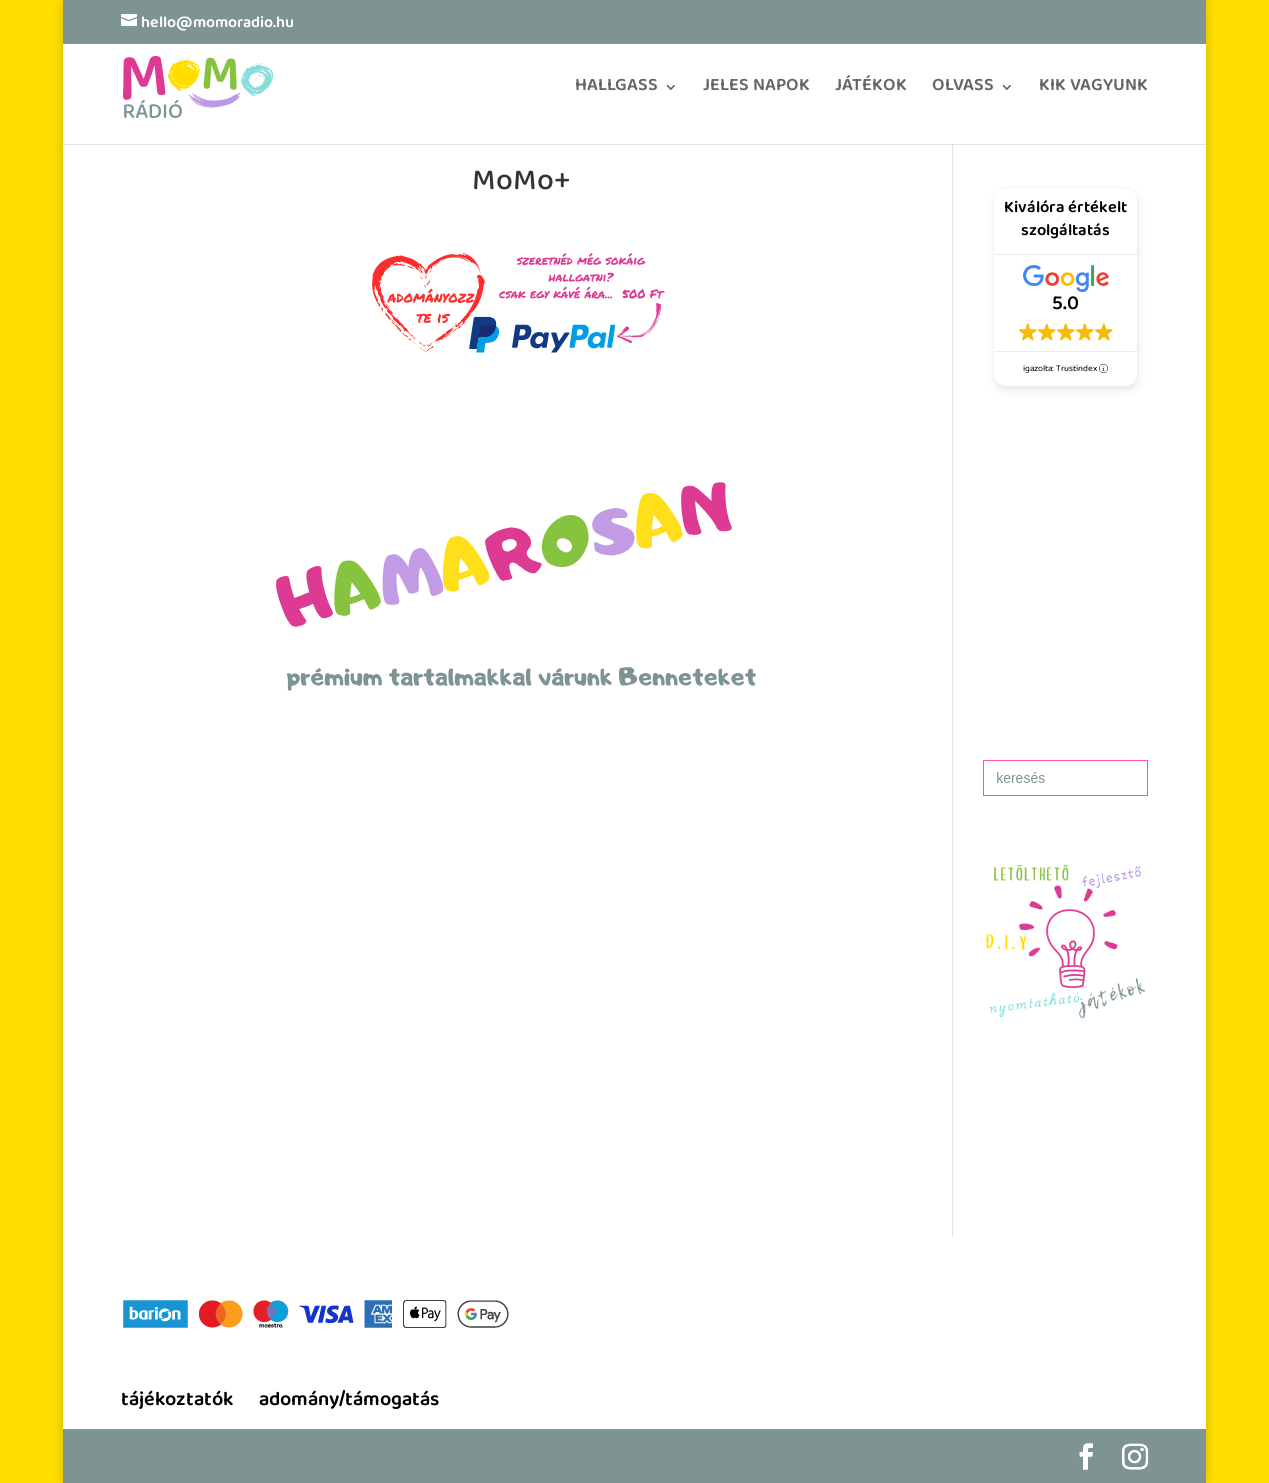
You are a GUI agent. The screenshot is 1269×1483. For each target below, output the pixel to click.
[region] (522, 1063)
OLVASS (963, 92)
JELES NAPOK (756, 92)
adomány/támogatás (349, 1401)
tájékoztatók (177, 1401)
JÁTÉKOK (871, 92)
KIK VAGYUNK (1093, 92)
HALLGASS (616, 92)
